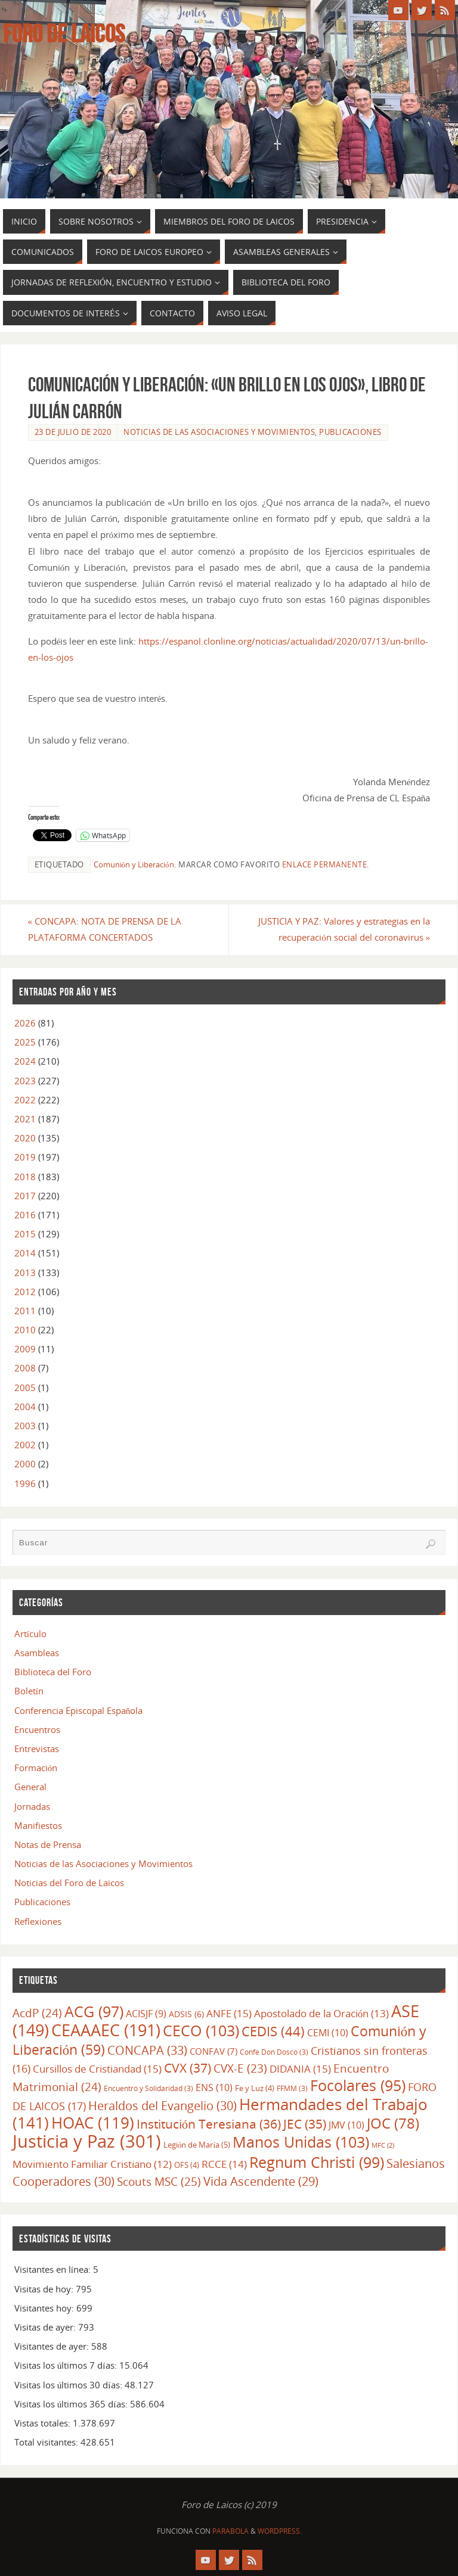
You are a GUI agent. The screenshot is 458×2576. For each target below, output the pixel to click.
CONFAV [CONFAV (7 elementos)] (213, 2051)
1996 (25, 1483)
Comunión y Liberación (134, 864)
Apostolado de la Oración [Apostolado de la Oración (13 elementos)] (321, 2013)
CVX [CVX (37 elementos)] (187, 2067)
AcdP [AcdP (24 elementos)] (37, 2013)
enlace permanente (324, 864)
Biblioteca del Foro (52, 1672)
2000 (25, 1464)
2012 (25, 1292)
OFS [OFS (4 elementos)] (186, 2165)
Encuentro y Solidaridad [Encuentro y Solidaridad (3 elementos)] (148, 2088)
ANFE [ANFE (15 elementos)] (229, 2013)
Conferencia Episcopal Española (78, 1710)
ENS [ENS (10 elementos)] (214, 2087)
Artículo (30, 1633)
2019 (25, 1157)
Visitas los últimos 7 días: (66, 2365)
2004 (25, 1407)
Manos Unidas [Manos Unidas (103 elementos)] (301, 2142)
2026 (25, 1023)
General (30, 1787)
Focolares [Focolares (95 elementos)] (358, 2085)
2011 (25, 1311)
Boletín (29, 1691)
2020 (25, 1138)
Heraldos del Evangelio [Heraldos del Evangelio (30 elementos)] (162, 2106)
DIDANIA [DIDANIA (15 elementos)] (300, 2068)
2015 (25, 1234)
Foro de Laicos (64, 33)
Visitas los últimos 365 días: (72, 2404)
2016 (25, 1215)
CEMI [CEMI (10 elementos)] (327, 2032)
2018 (25, 1177)
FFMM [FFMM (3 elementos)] (292, 2088)
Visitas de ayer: (46, 2327)
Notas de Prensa (47, 1844)
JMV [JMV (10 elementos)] (346, 2125)
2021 (25, 1119)
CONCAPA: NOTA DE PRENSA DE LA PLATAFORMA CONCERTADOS (105, 929)
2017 (25, 1196)
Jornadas (32, 1806)
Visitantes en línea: (53, 2269)
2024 (25, 1061)
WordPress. (280, 2531)
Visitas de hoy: (45, 2289)
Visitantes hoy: (45, 2308)
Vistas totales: (43, 2423)
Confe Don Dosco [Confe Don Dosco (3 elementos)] (274, 2052)
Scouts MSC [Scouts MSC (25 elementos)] (159, 2181)
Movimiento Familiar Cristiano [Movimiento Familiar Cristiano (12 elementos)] (92, 2164)
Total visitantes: (47, 2442)
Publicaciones (350, 432)
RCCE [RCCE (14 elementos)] (224, 2164)
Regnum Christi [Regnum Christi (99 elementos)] (316, 2162)
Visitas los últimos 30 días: (69, 2385)
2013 (25, 1272)
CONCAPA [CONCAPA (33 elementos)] (147, 2050)
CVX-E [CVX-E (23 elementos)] (240, 2068)
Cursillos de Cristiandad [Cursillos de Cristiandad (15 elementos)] (97, 2068)
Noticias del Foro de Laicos (69, 1883)
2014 (25, 1253)
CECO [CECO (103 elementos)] (201, 2030)
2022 (25, 1100)
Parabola (230, 2531)
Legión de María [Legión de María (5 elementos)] (196, 2144)
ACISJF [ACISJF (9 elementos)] (146, 2013)
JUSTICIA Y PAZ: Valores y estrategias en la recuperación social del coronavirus (344, 929)
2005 (25, 1387)
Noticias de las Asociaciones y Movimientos (219, 432)
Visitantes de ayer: (52, 2346)
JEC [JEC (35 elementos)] (304, 2123)
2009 (25, 1349)
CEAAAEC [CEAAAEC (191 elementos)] (105, 2030)
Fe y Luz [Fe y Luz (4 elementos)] (254, 2088)
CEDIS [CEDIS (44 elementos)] (273, 2031)
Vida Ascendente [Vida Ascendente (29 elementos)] (260, 2181)
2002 (25, 1445)
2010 (25, 1330)
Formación (36, 1768)
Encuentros (37, 1729)
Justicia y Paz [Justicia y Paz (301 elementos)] (87, 2141)
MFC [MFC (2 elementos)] (383, 2145)
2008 (25, 1368)
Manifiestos (38, 1825)
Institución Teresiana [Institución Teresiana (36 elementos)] (209, 2123)
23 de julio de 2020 (73, 432)
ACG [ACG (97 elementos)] (93, 2011)
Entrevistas (36, 1748)
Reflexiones (37, 1921)
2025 (25, 1042)
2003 (25, 1426)
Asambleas (36, 1653)
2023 (25, 1081)
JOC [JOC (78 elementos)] (393, 2123)
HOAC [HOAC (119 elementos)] (92, 2123)
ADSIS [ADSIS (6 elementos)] (186, 2014)
